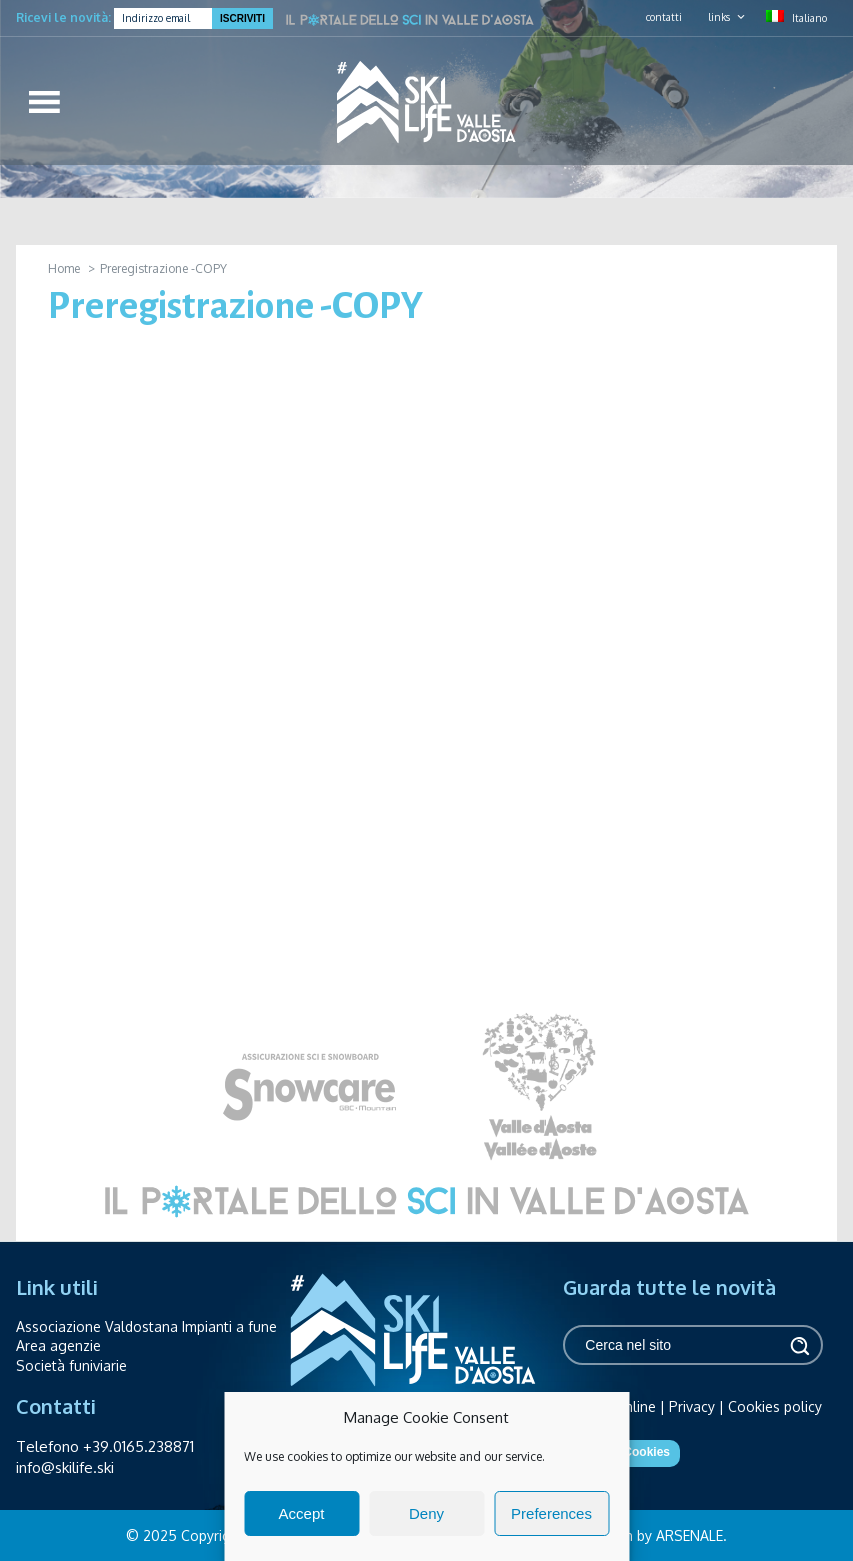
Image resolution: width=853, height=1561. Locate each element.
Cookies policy (775, 1406)
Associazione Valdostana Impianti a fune (146, 1326)
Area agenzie (58, 1345)
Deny (426, 1513)
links (719, 17)
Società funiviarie (71, 1365)
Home (64, 268)
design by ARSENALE (656, 1535)
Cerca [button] (798, 1345)
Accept (302, 1513)
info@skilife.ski (65, 1467)
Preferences (551, 1513)
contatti (664, 17)
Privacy (692, 1406)
